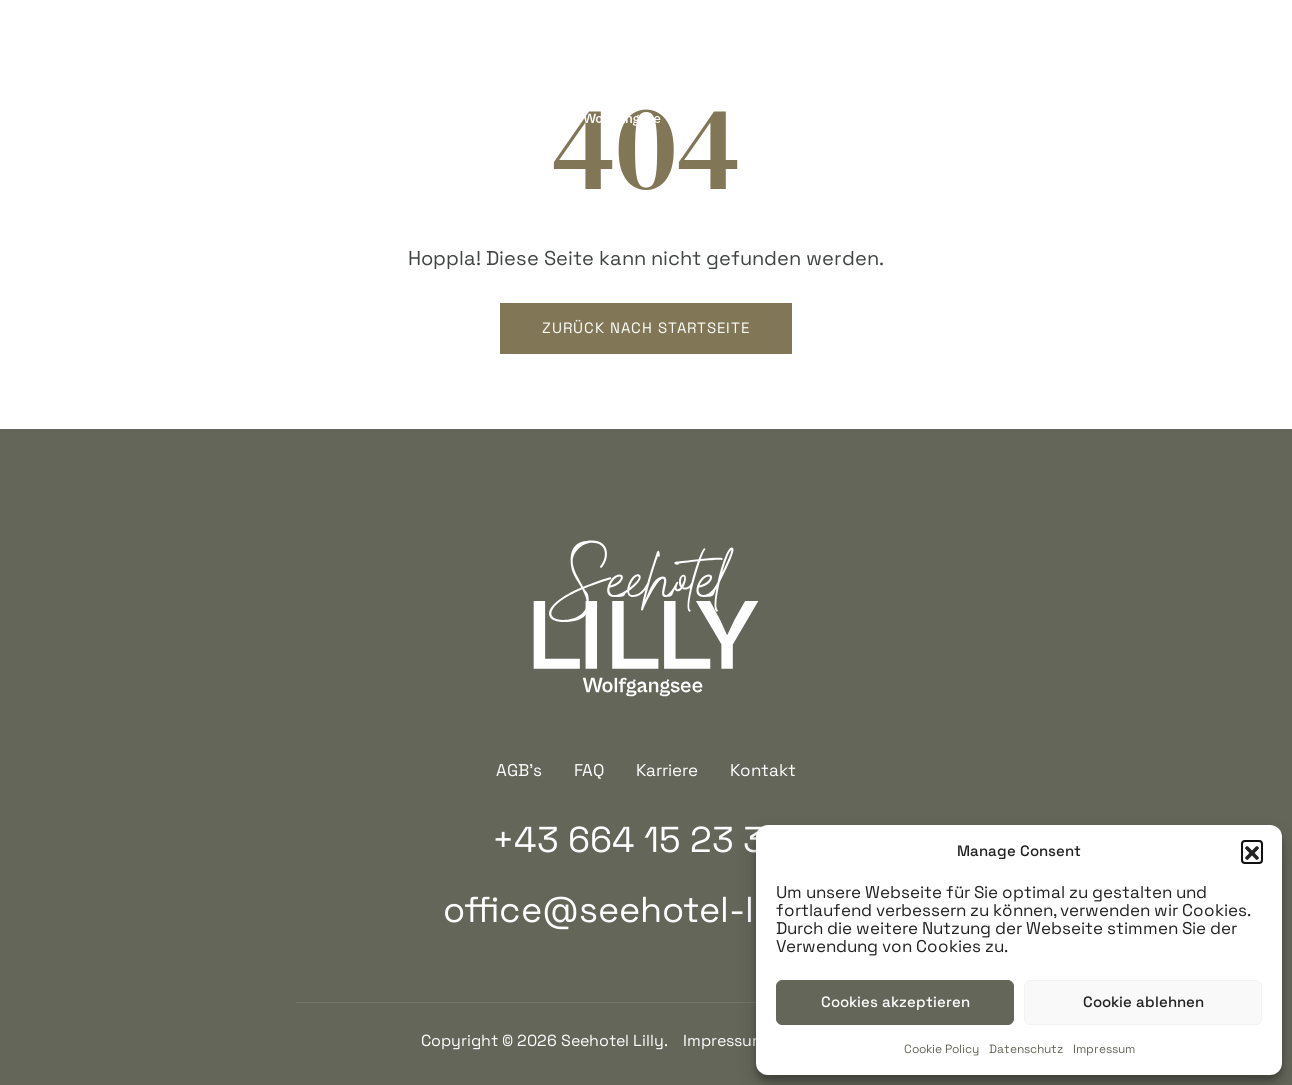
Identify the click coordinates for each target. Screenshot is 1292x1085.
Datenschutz (1026, 1049)
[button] (1252, 851)
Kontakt (763, 770)
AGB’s (519, 770)
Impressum (1104, 1049)
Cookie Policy (941, 1049)
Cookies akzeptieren (895, 1001)
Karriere (667, 770)
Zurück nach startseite (646, 327)
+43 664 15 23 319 (188, 76)
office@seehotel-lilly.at (646, 910)
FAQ (589, 770)
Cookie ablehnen (1143, 1001)
